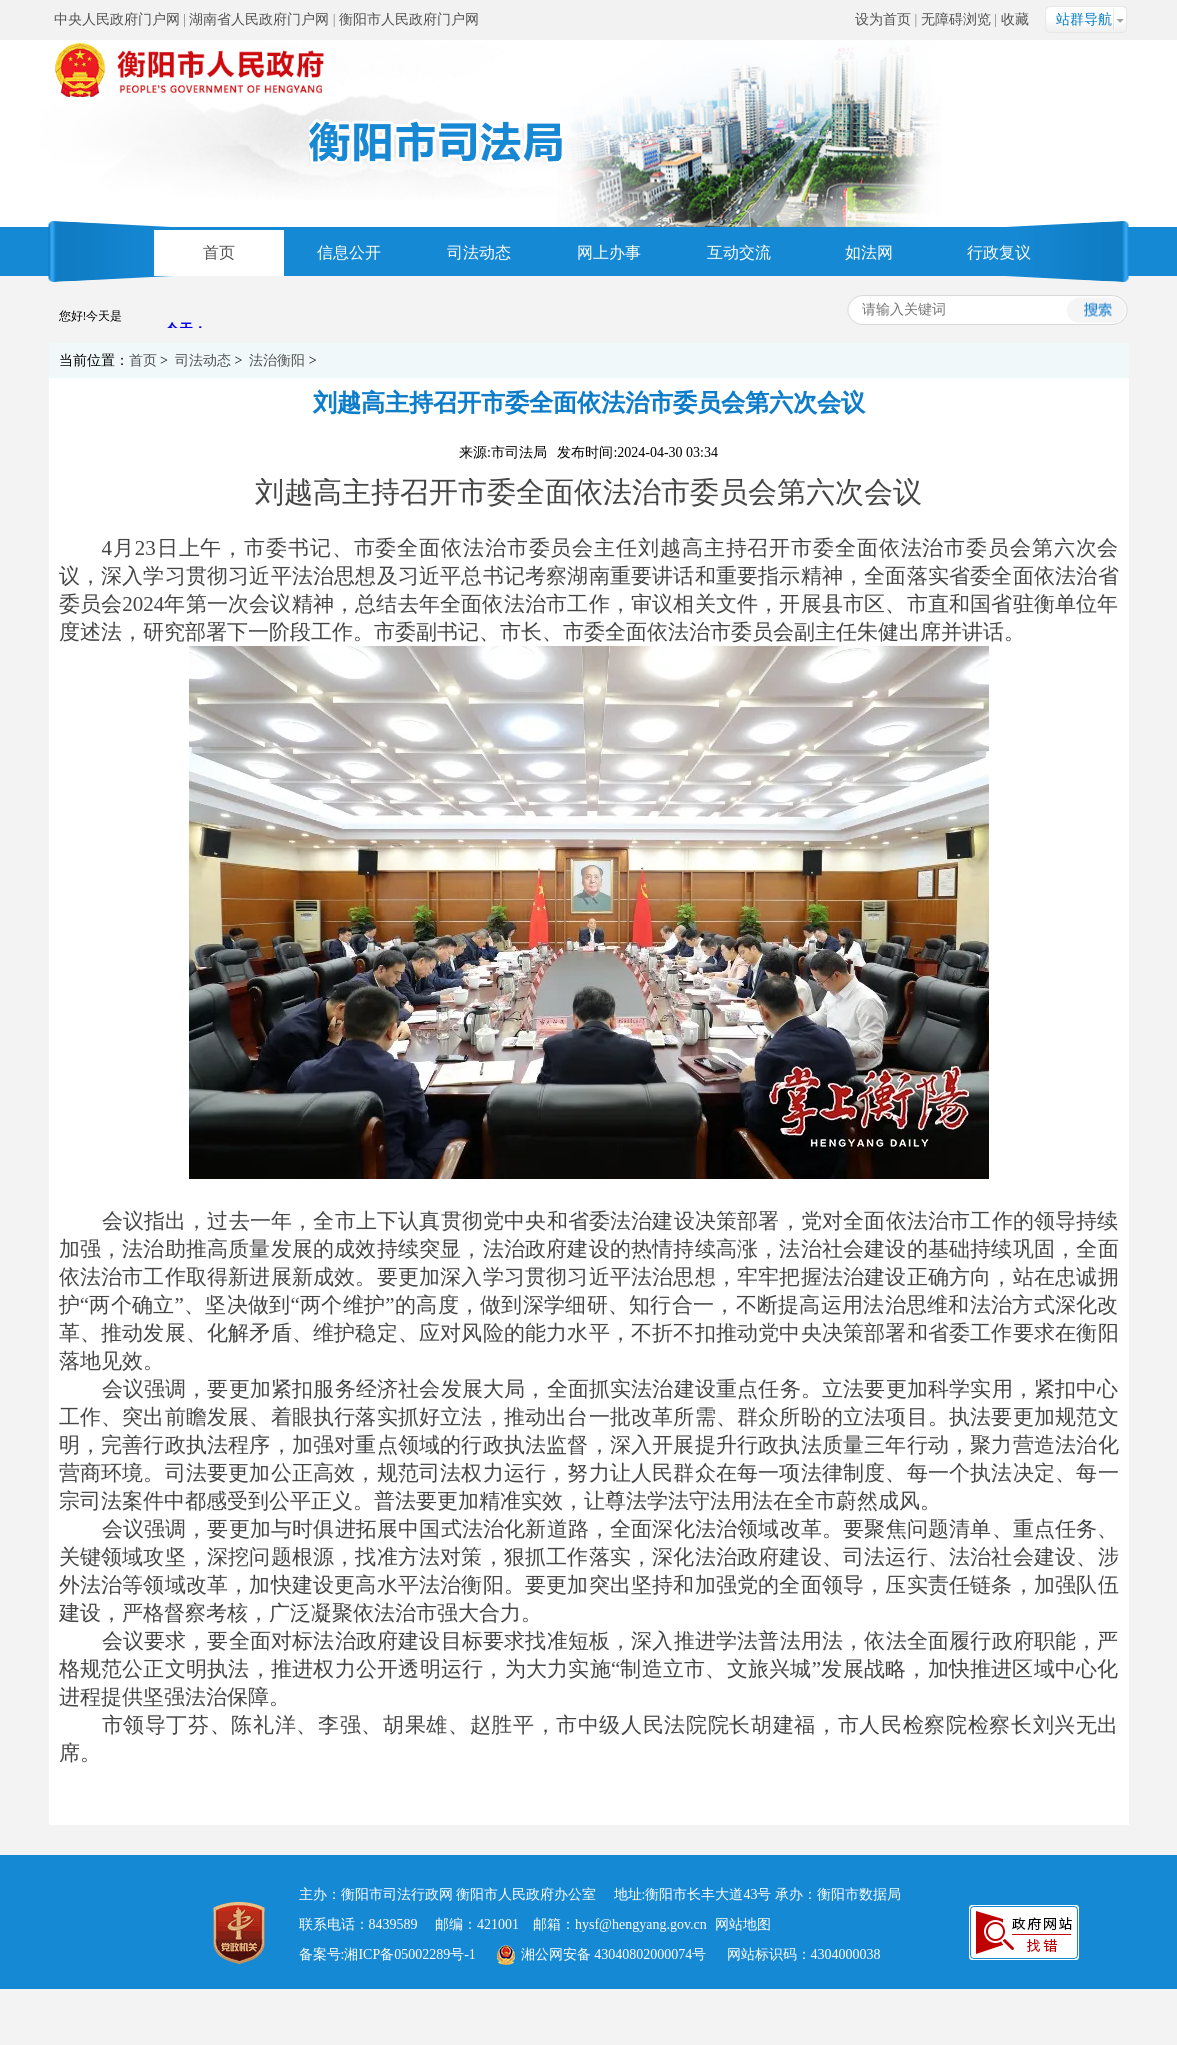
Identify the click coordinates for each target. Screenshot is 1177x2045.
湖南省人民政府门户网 (259, 19)
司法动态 (479, 252)
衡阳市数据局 (859, 1894)
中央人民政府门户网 (117, 19)
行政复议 (999, 252)
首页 (219, 252)
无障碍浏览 (956, 19)
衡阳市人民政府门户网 (409, 19)
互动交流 (739, 252)
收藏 (1015, 19)
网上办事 (609, 252)
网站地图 (743, 1924)
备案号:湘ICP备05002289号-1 (387, 1954)
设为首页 (883, 19)
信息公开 (349, 252)
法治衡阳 (277, 360)
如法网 (869, 252)
